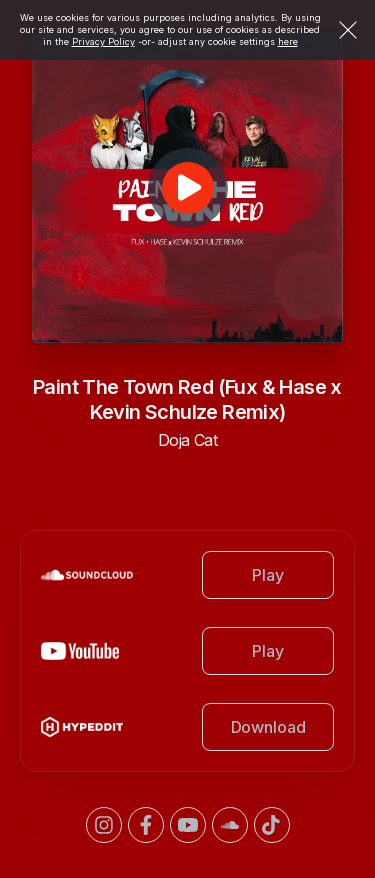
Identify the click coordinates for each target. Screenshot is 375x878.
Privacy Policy (103, 41)
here (288, 41)
